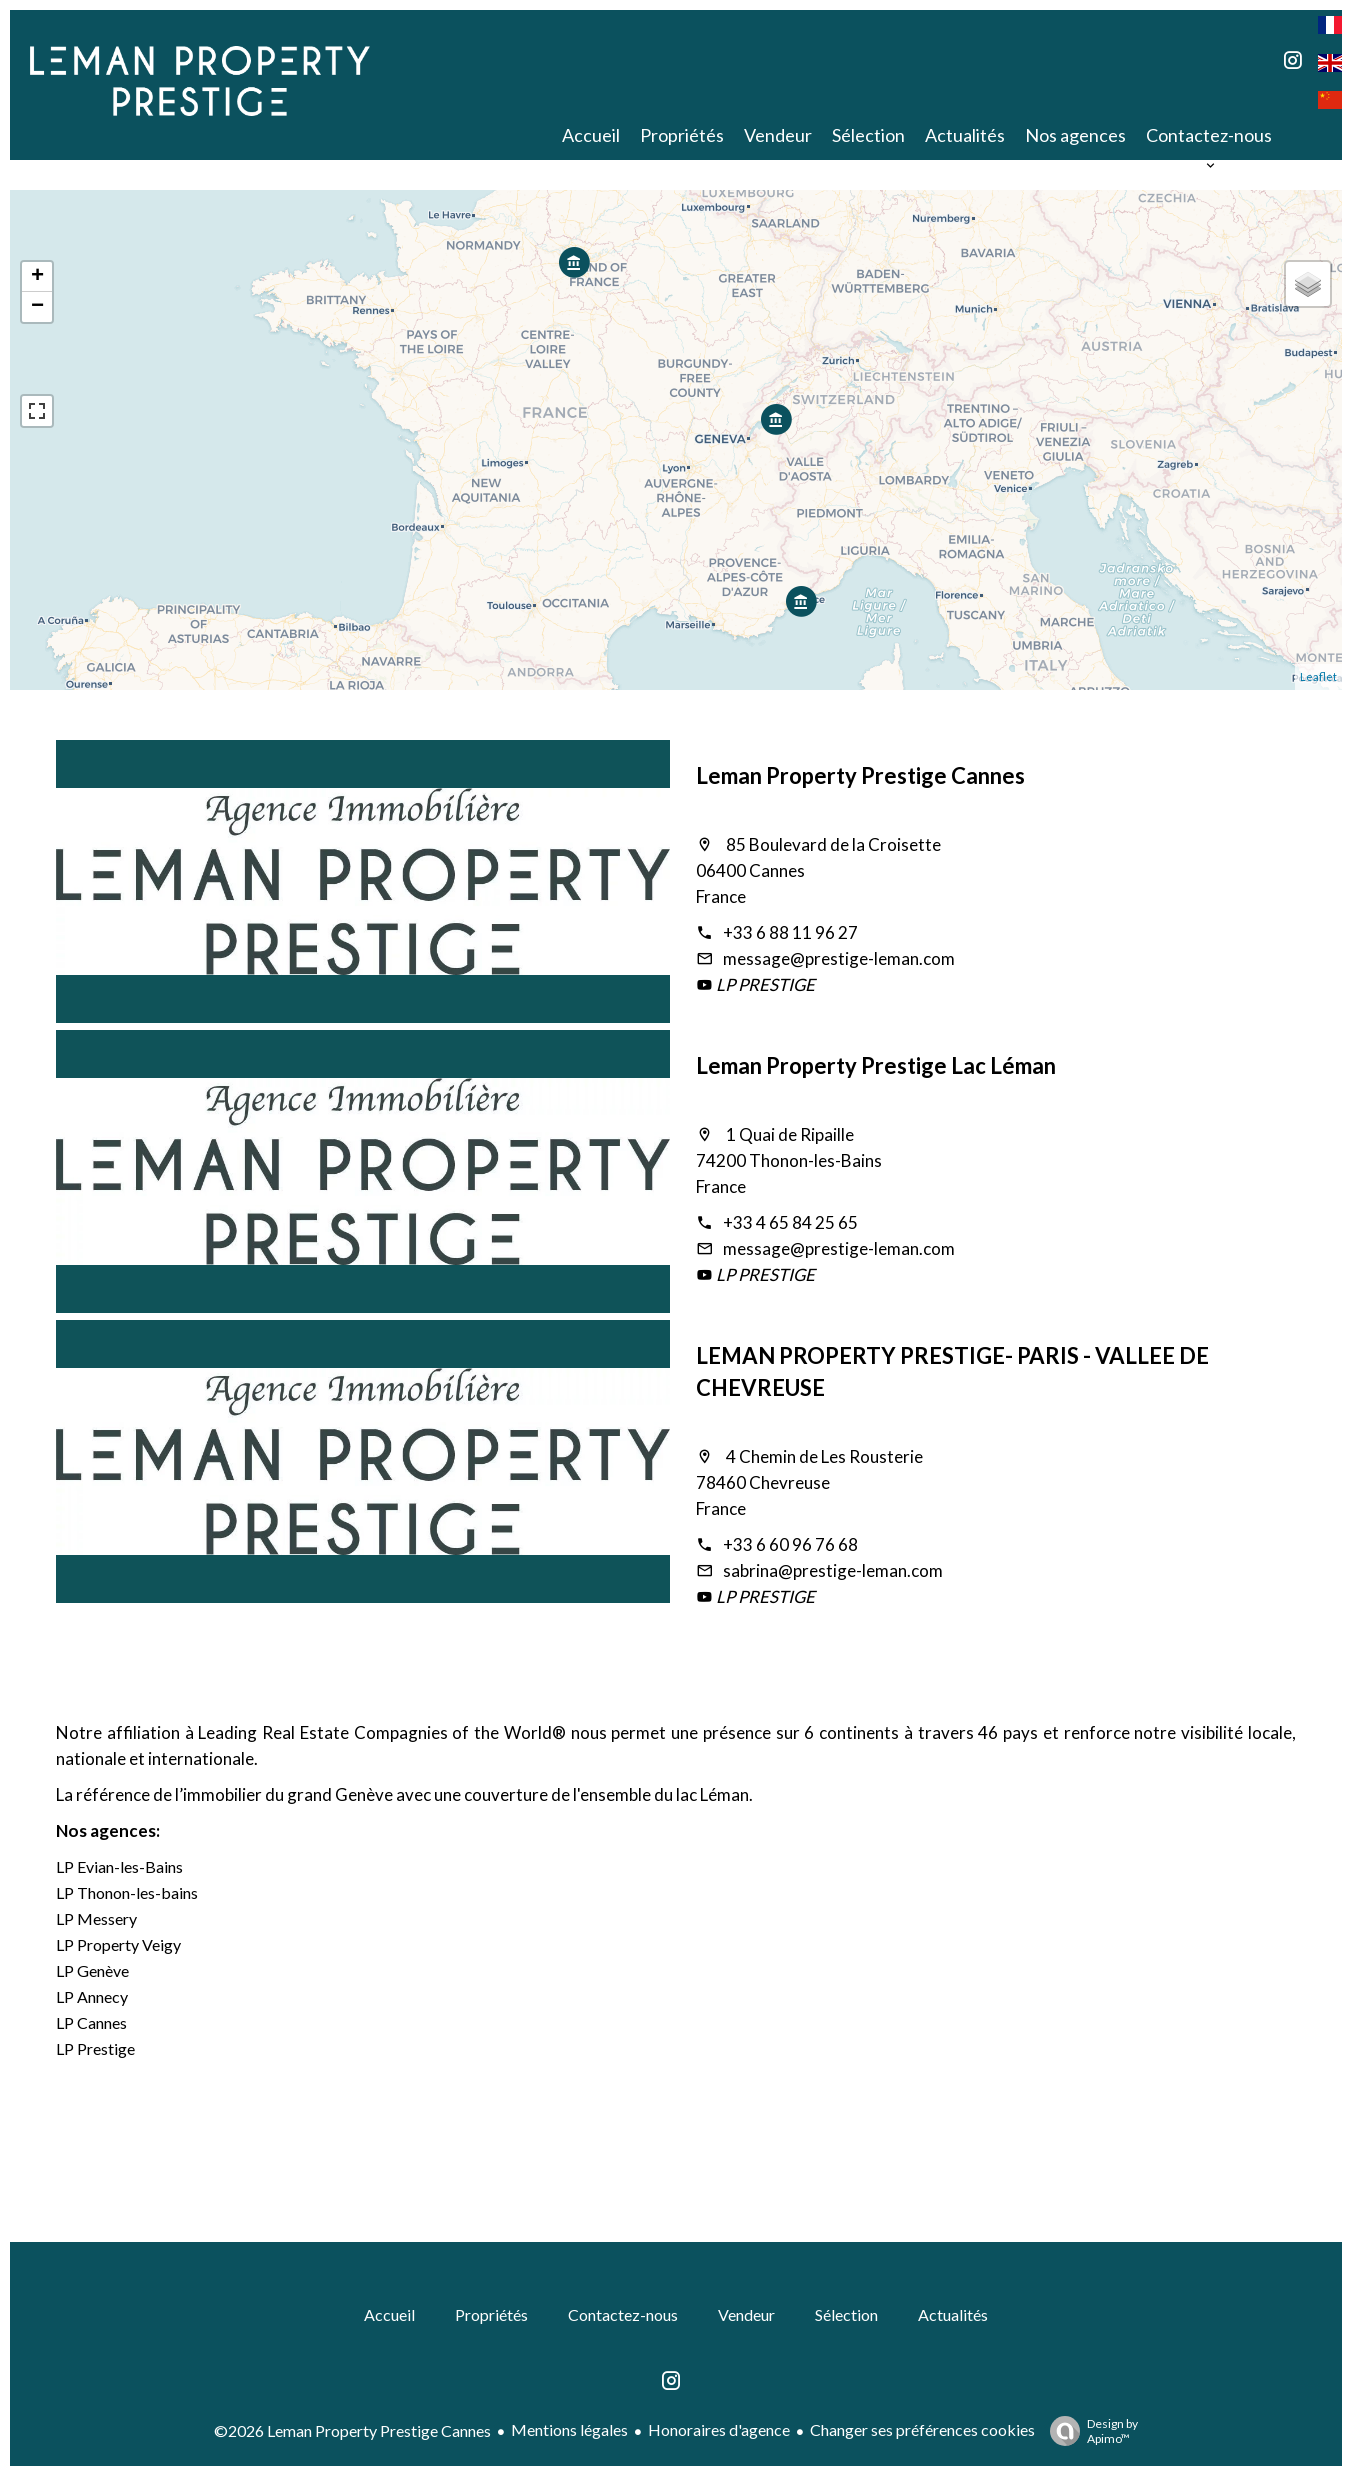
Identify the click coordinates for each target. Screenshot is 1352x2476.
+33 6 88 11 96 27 (790, 932)
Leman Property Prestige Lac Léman (876, 1065)
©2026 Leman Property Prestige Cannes (352, 2430)
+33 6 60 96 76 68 (790, 1544)
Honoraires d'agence (719, 2429)
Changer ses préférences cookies (922, 2429)
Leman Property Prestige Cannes (860, 775)
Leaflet (1318, 676)
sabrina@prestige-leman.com (833, 1570)
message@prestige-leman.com (839, 958)
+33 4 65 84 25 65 (790, 1222)
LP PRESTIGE (764, 984)
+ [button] (37, 277)
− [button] (37, 307)
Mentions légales (569, 2429)
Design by (1089, 2431)
